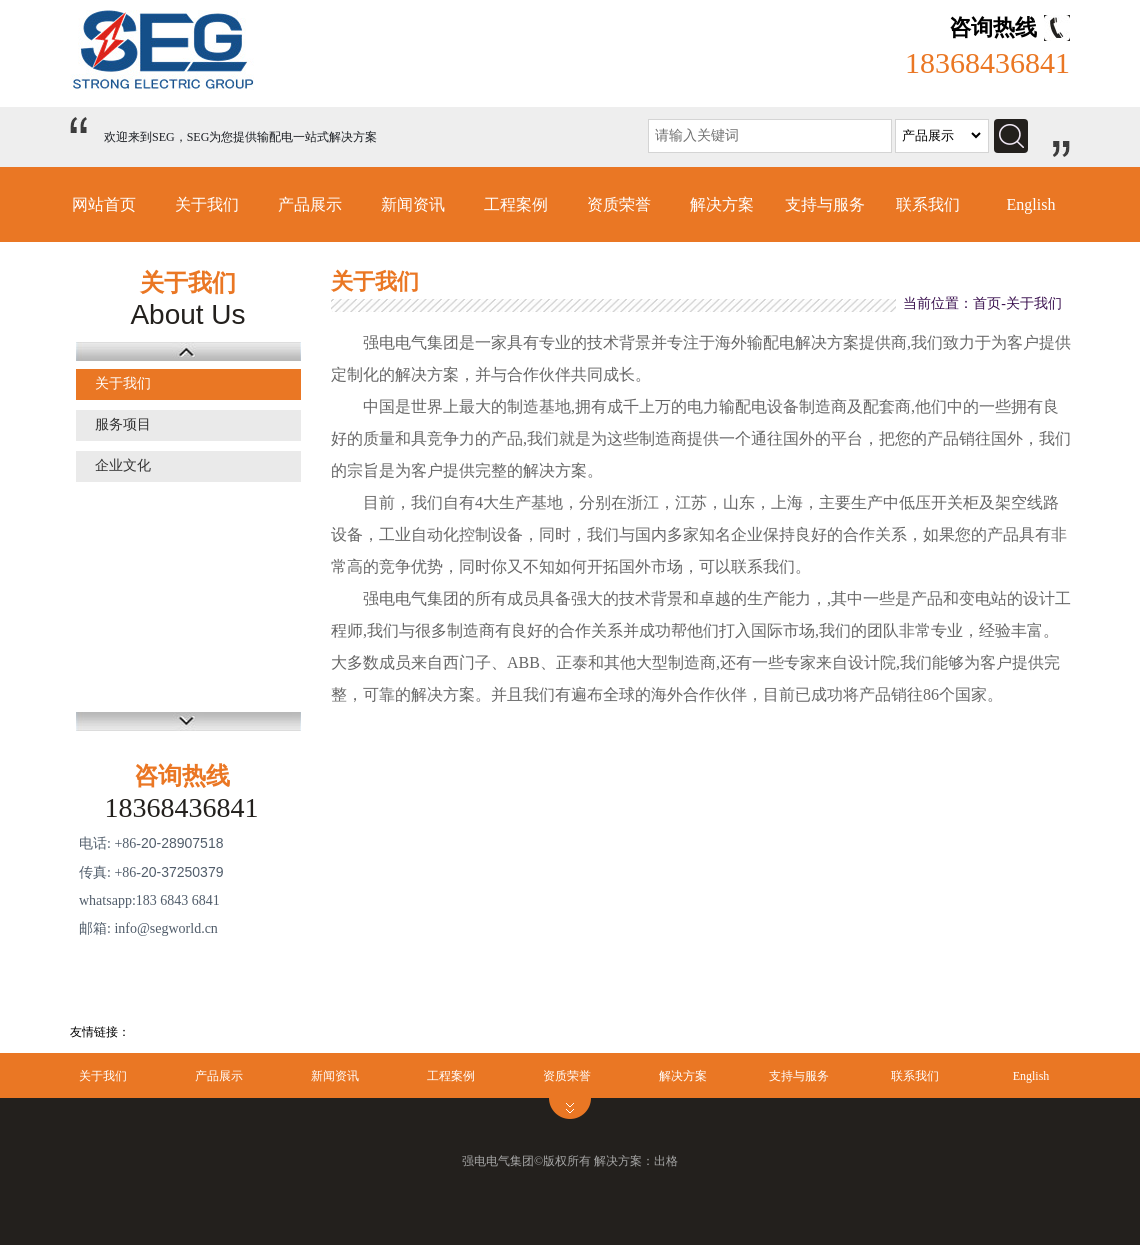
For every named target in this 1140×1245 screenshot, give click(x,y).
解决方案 (722, 204)
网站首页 (104, 204)
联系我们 (928, 204)
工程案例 (516, 204)
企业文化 (123, 465)
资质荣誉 (619, 204)
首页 (987, 303)
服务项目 (123, 424)
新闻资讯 (413, 204)
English (1031, 204)
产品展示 (310, 204)
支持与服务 (825, 204)
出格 (666, 1161)
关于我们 (207, 204)
